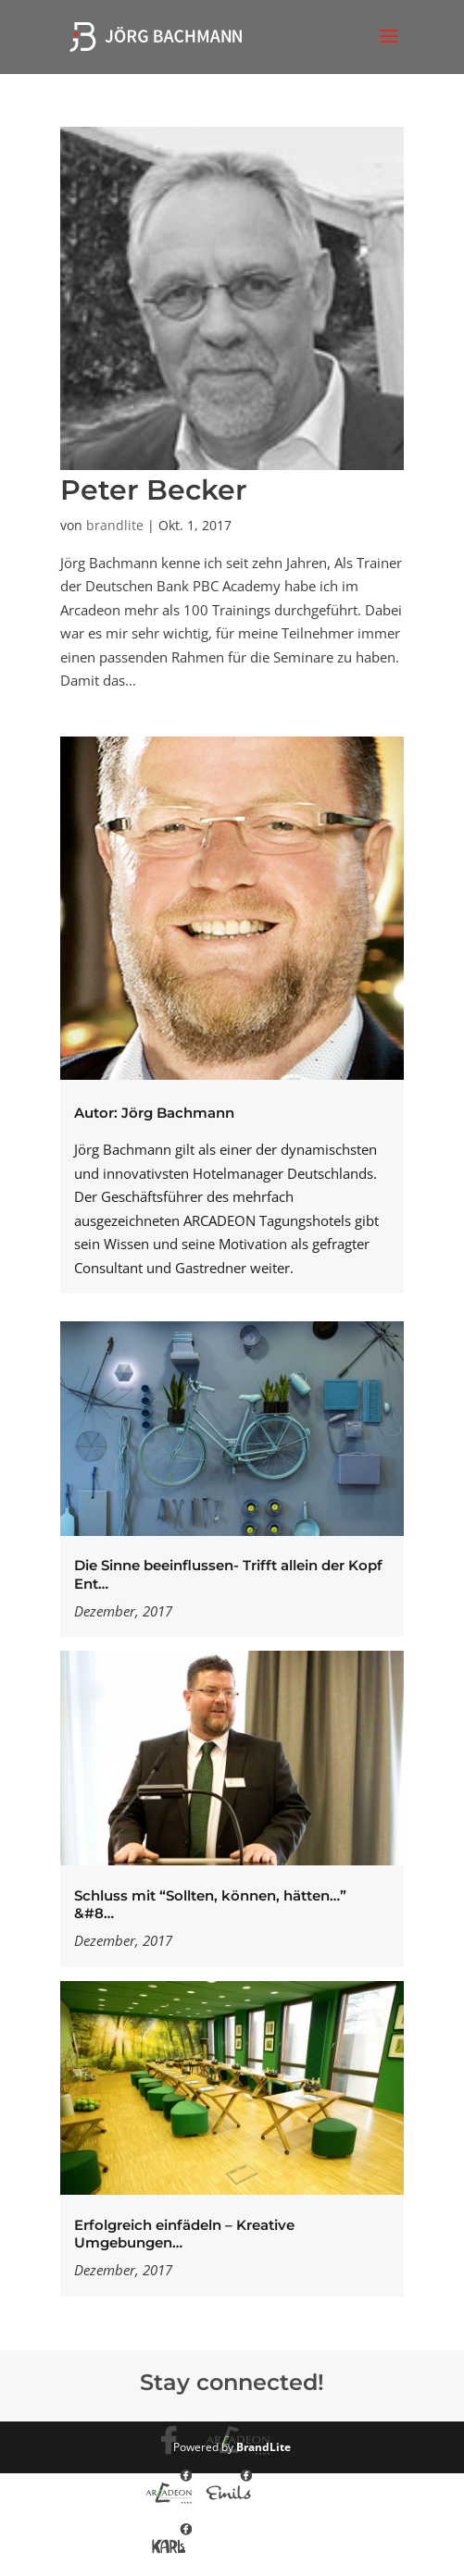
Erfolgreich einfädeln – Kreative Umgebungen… (184, 2234)
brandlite (115, 525)
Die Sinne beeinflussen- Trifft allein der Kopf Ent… (228, 1574)
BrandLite (263, 2447)
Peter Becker (153, 490)
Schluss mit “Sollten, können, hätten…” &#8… (210, 1905)
